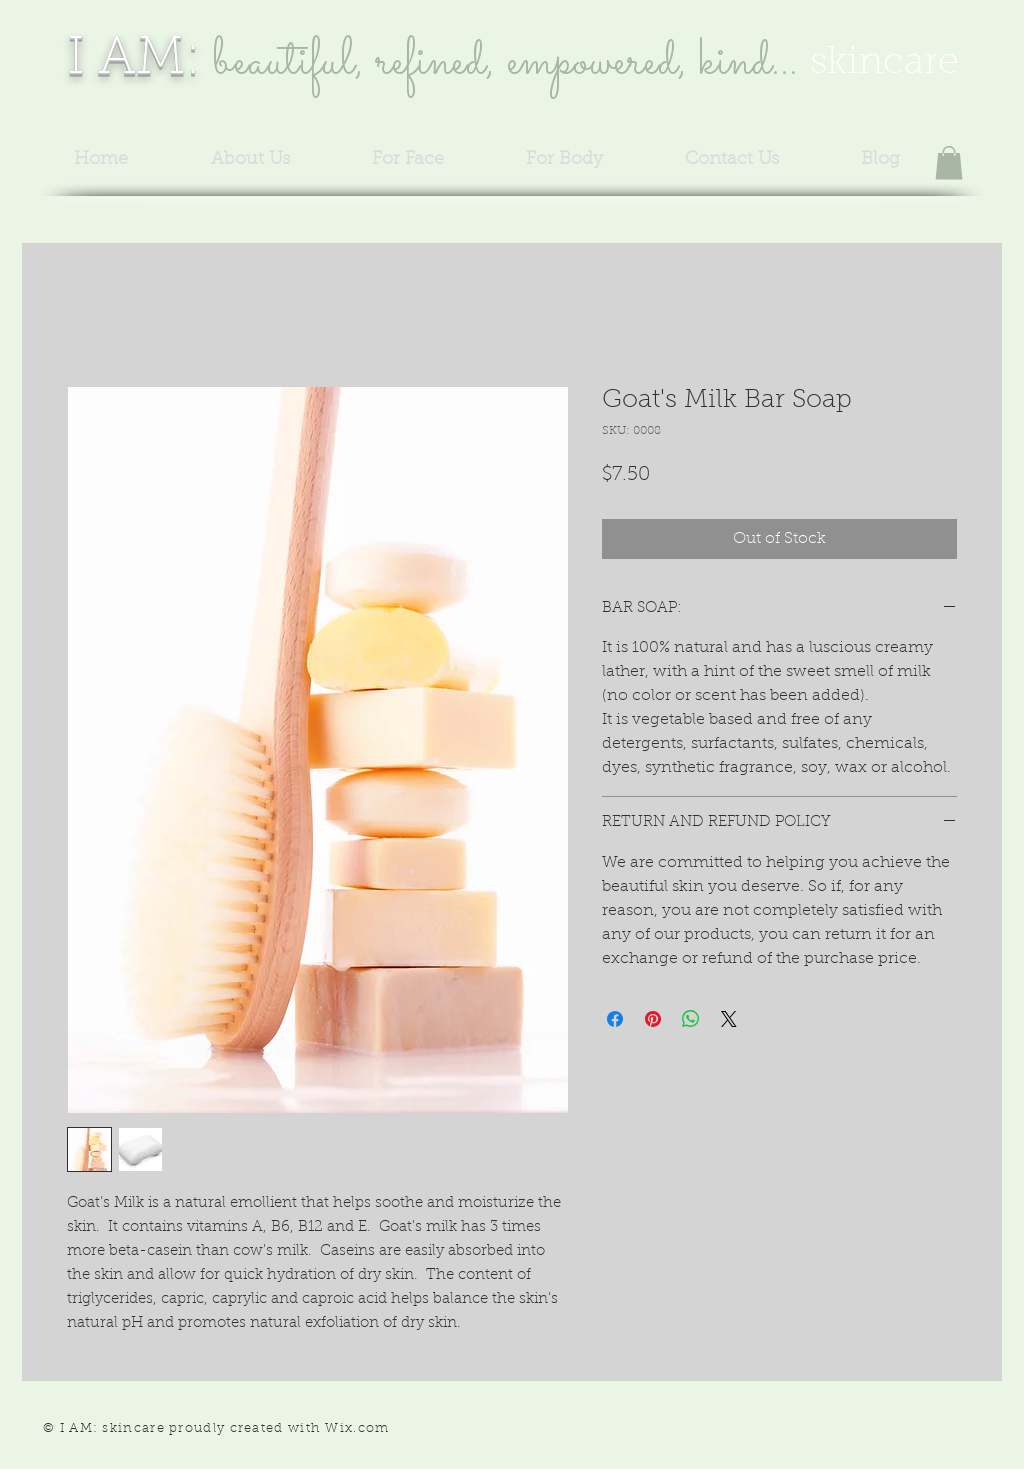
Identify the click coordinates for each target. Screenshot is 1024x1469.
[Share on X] (729, 1019)
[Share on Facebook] (615, 1019)
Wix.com (357, 1428)
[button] (949, 162)
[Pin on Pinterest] (653, 1019)
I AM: (134, 59)
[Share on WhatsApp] (691, 1019)
